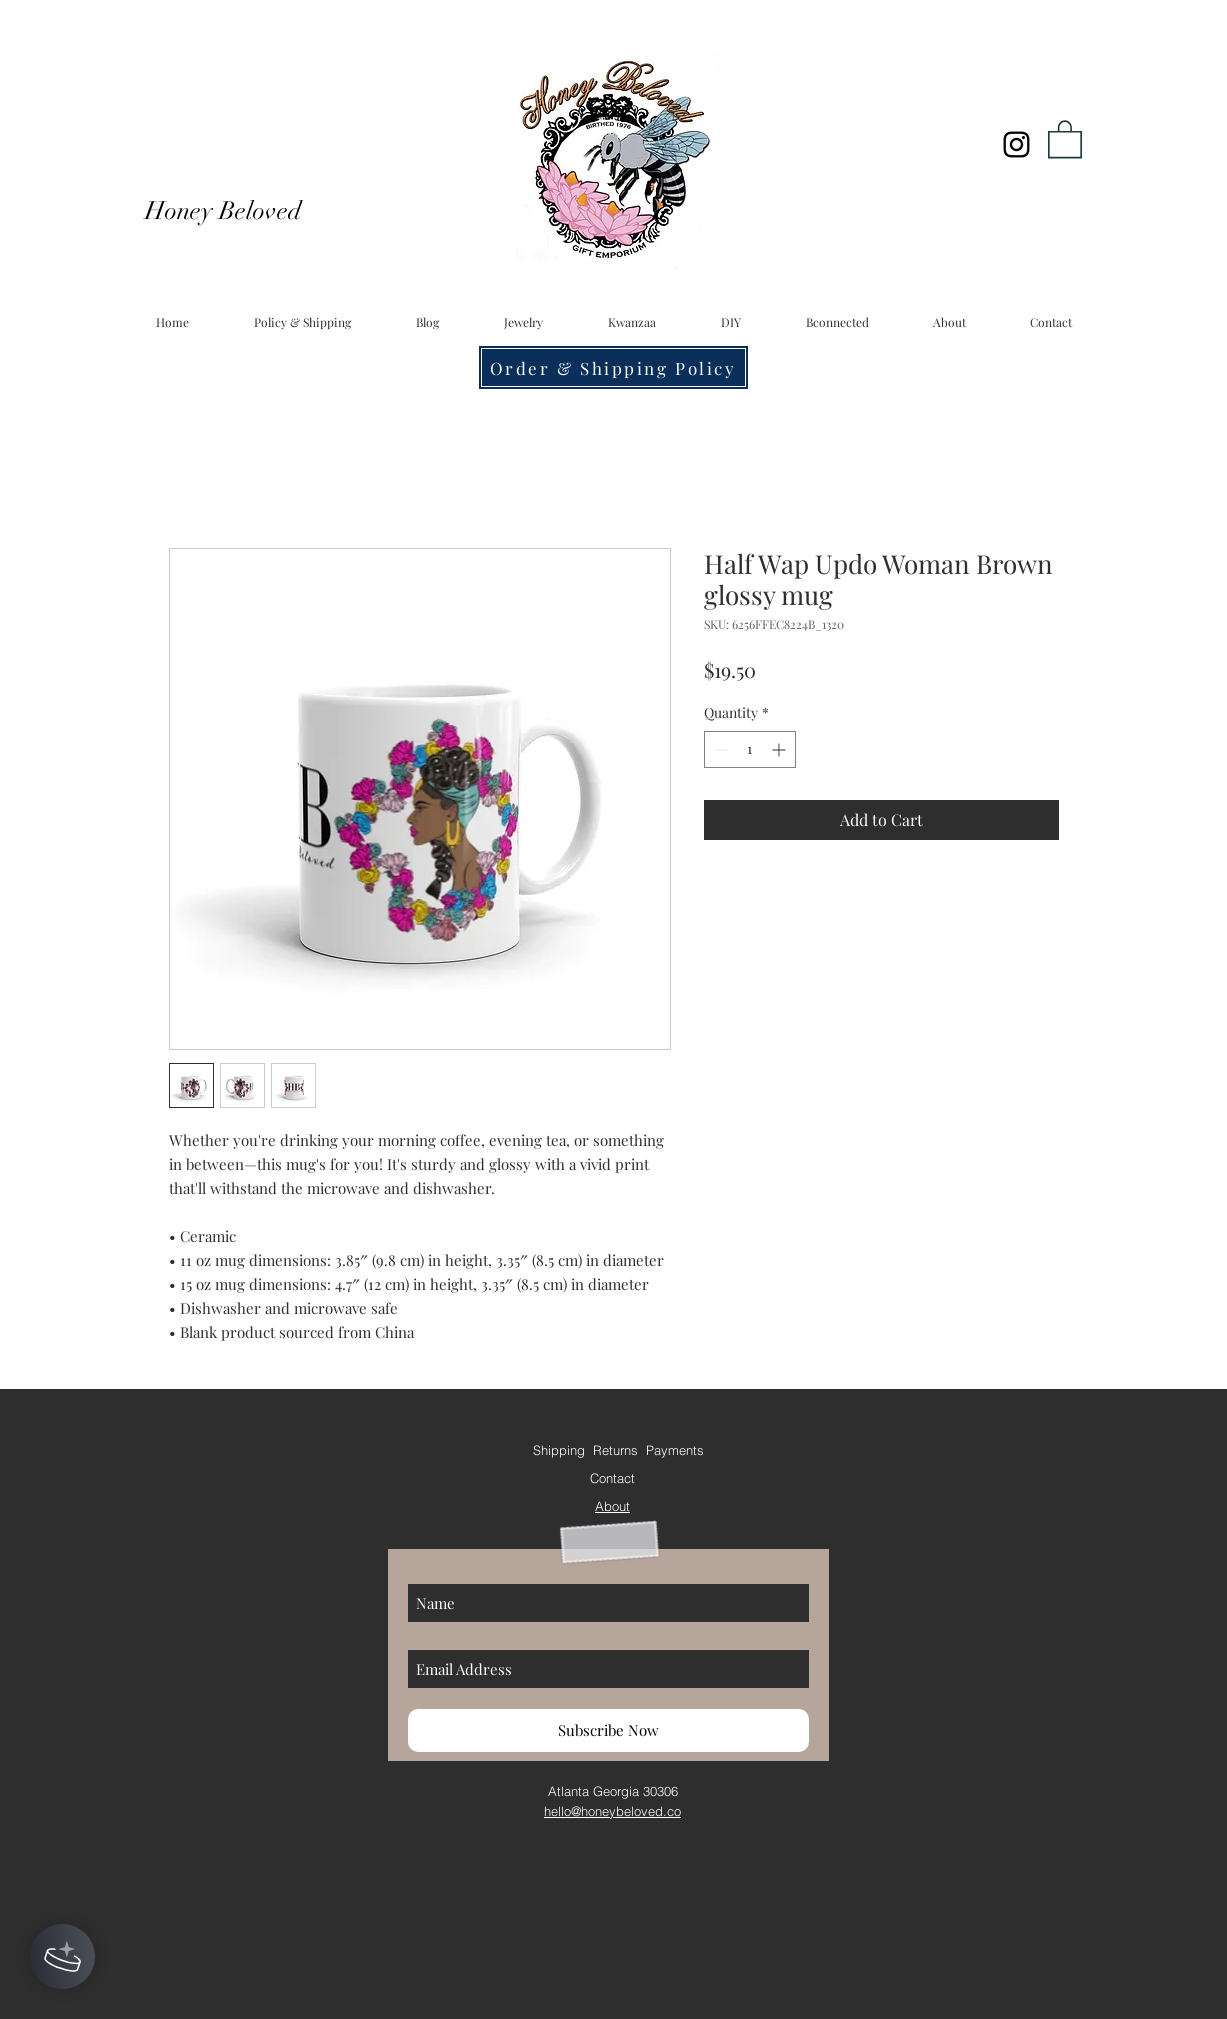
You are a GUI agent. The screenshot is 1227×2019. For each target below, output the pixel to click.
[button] (1065, 138)
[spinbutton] (750, 749)
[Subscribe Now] (608, 1730)
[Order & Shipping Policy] (613, 367)
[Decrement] (719, 749)
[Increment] (780, 749)
